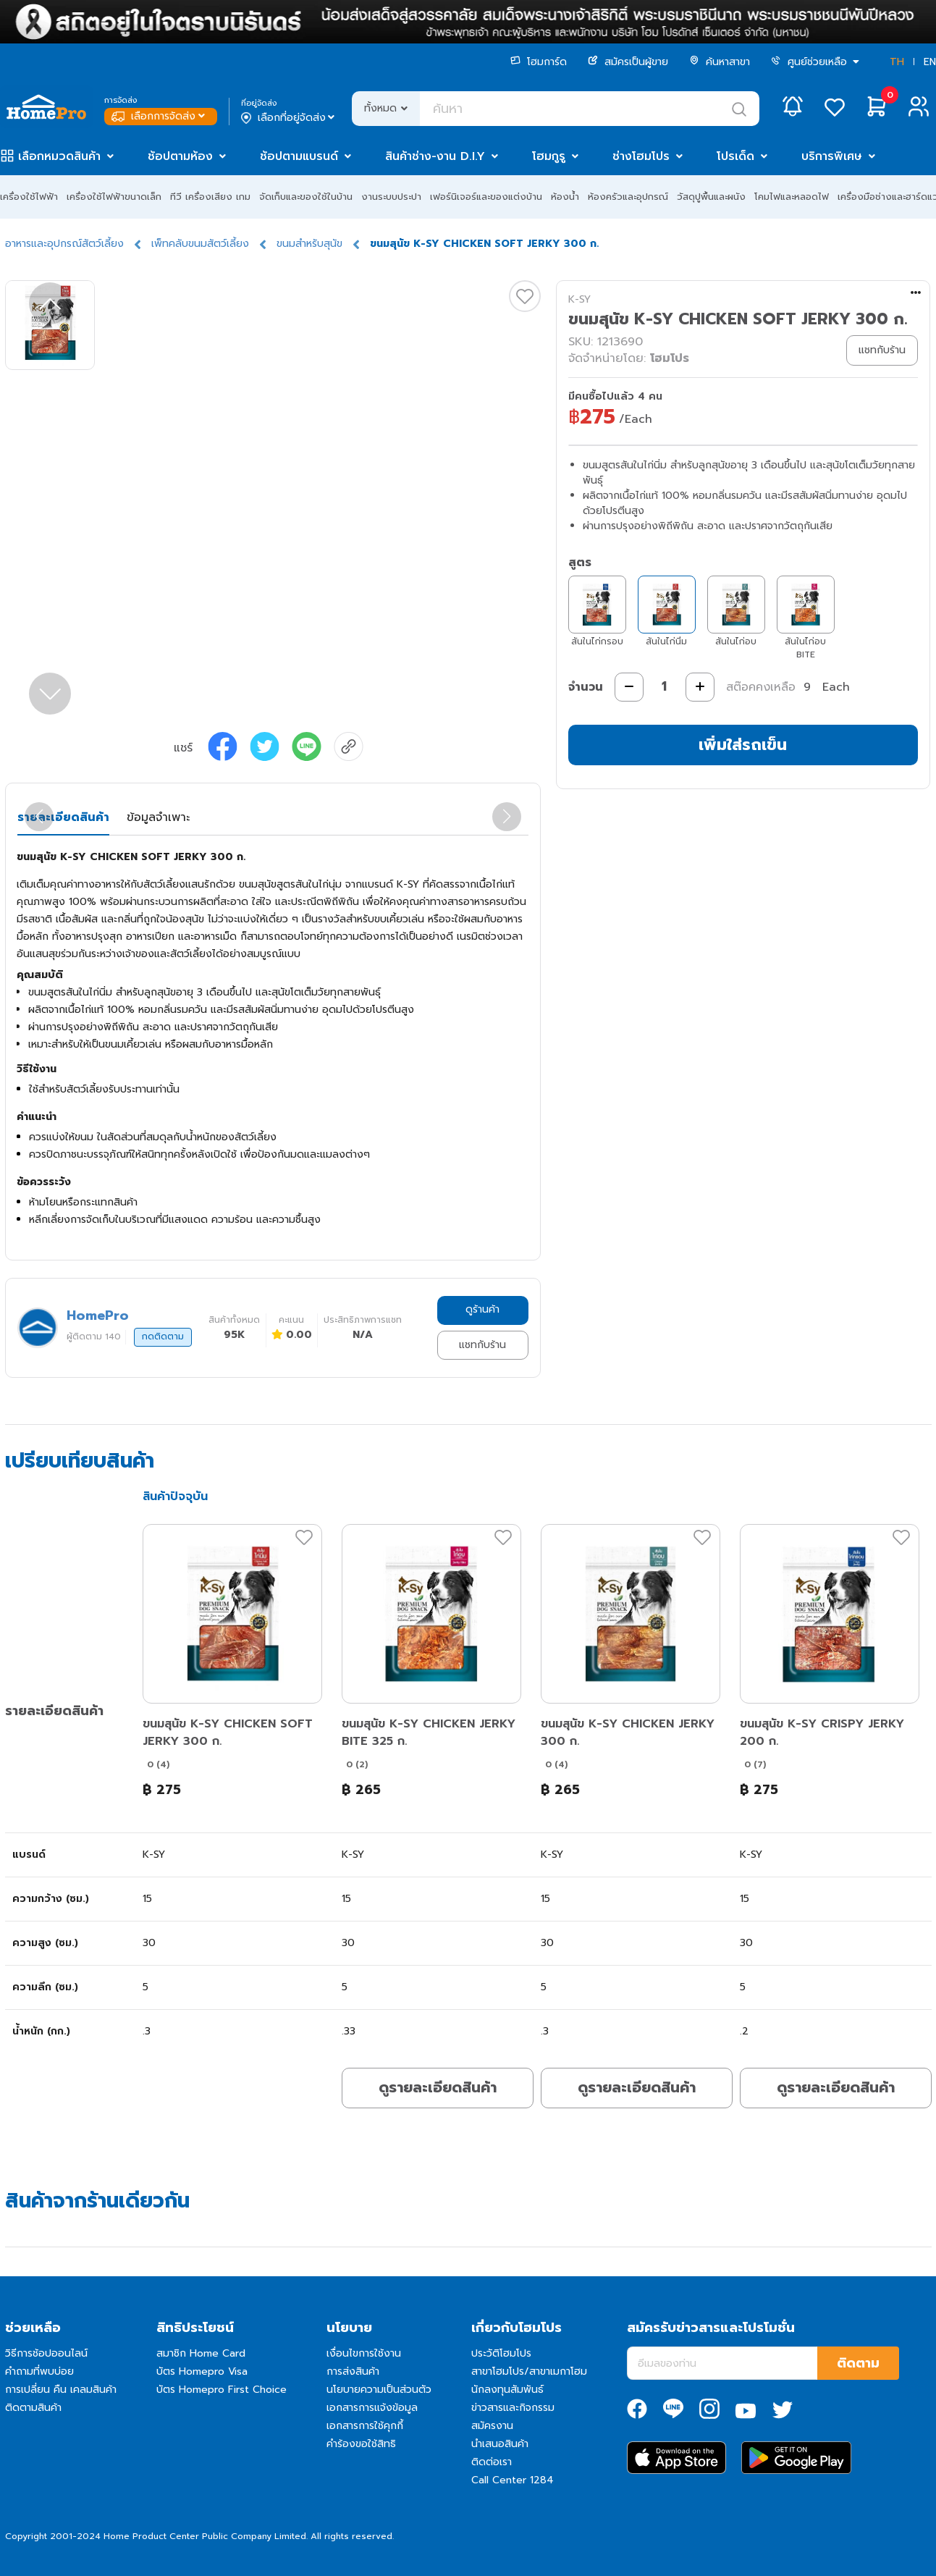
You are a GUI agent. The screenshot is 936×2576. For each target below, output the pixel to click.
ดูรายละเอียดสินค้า (438, 2087)
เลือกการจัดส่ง (159, 116)
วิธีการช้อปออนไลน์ (46, 2353)
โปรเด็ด (735, 156)
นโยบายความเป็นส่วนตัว (378, 2389)
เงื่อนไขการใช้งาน (363, 2353)
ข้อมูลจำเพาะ (158, 817)
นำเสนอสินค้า (499, 2443)
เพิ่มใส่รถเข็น (743, 745)
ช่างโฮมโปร (641, 156)
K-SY (579, 299)
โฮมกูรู (548, 156)
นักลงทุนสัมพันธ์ (507, 2389)
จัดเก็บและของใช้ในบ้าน (306, 196)
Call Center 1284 (512, 2480)
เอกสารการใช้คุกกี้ (364, 2425)
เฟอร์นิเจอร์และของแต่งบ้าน (486, 196)
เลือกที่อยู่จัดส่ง (289, 118)
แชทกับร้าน (482, 1344)
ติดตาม (858, 2363)
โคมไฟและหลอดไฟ (791, 196)
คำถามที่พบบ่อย (39, 2371)
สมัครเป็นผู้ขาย (628, 62)
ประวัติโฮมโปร (501, 2353)
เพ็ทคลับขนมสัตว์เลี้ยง (200, 243)
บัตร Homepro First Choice (221, 2389)
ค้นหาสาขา (719, 62)
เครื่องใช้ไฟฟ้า (29, 196)
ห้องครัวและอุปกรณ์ (628, 196)
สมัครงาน (492, 2425)
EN (930, 62)
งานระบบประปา (391, 196)
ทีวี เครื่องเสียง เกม (210, 196)
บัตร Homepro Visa (202, 2371)
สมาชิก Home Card (200, 2353)
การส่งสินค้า (352, 2371)
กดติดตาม (163, 1336)
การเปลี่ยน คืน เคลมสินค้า (61, 2389)
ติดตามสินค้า (33, 2407)
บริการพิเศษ (831, 156)
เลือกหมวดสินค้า (59, 156)
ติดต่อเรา (491, 2462)
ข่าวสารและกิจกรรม (513, 2407)
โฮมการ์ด (538, 62)
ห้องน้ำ (565, 196)
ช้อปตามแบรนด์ (299, 156)
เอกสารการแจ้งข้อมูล (372, 2407)
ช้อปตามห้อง (180, 156)
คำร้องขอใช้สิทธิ (361, 2443)
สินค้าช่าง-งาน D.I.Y (435, 156)
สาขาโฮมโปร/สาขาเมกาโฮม (529, 2371)
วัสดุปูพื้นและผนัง (711, 196)
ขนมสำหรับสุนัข (309, 243)
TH (897, 62)
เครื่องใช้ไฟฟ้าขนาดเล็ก (114, 196)
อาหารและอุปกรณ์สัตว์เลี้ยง (64, 243)
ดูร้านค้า (482, 1309)
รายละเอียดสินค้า (63, 817)
